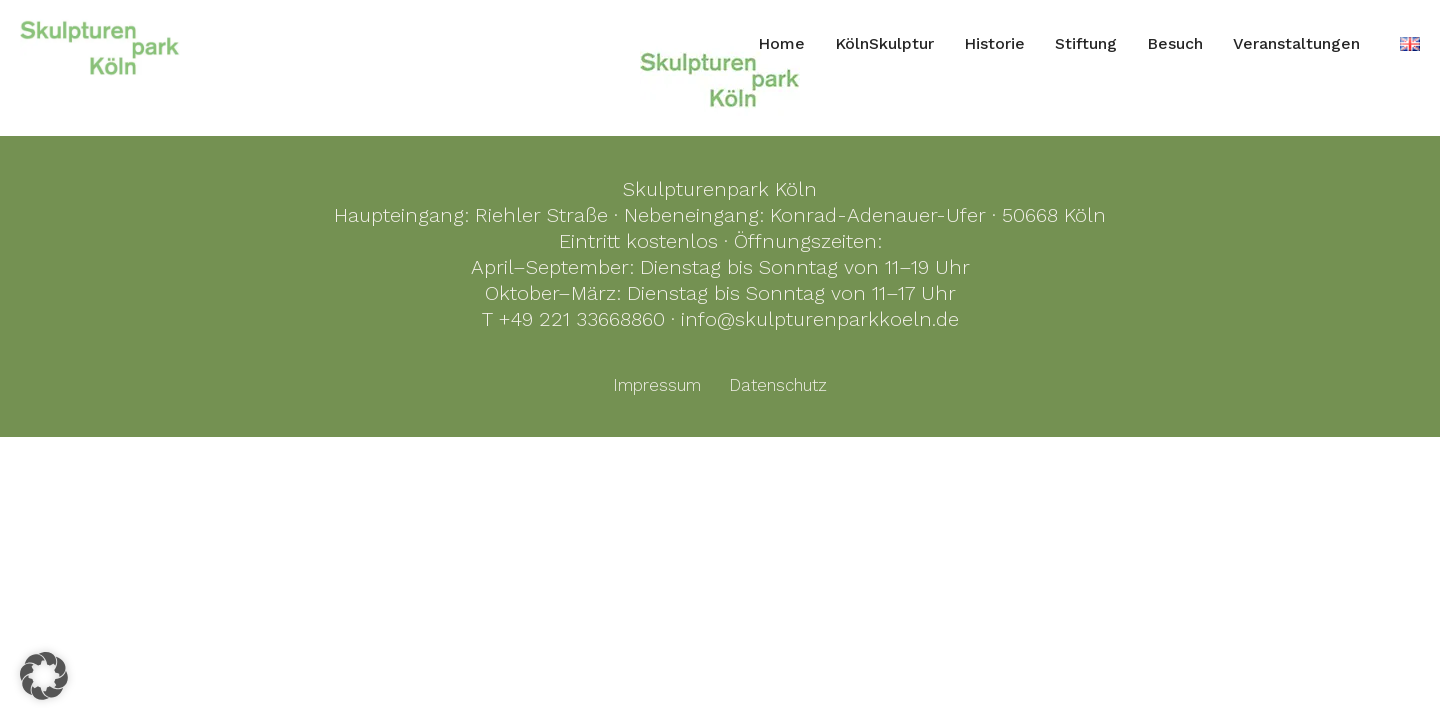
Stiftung (1086, 43)
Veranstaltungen (1296, 43)
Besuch (1175, 43)
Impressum (657, 385)
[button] (44, 676)
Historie (994, 43)
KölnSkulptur (884, 43)
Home (781, 43)
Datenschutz (778, 385)
